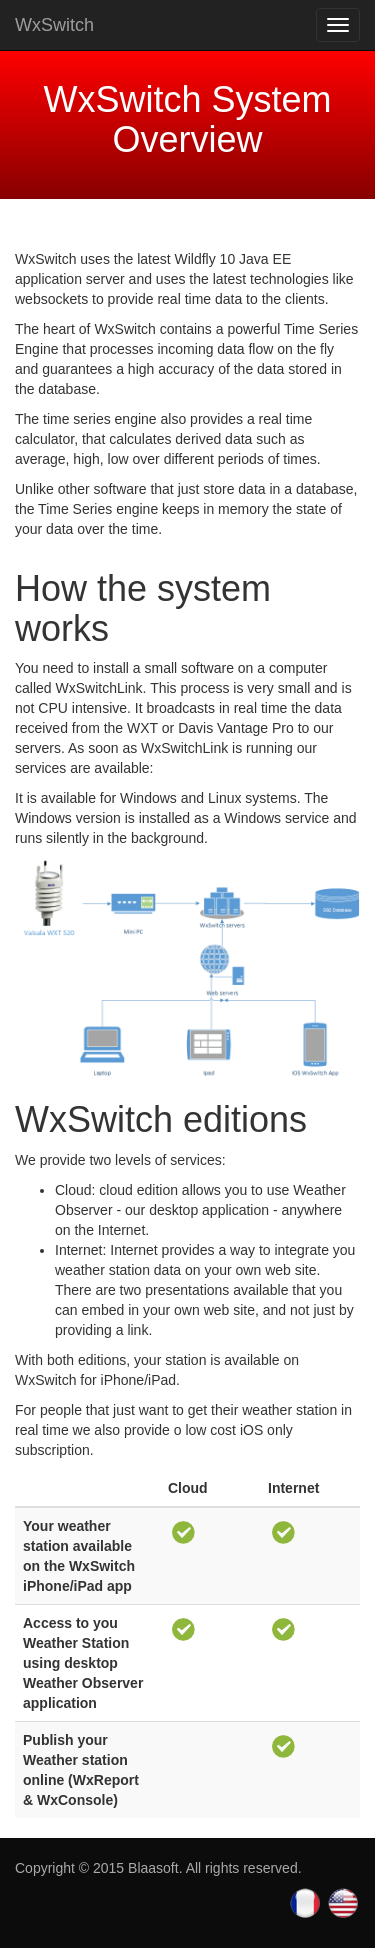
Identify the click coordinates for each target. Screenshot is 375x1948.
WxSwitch (54, 25)
